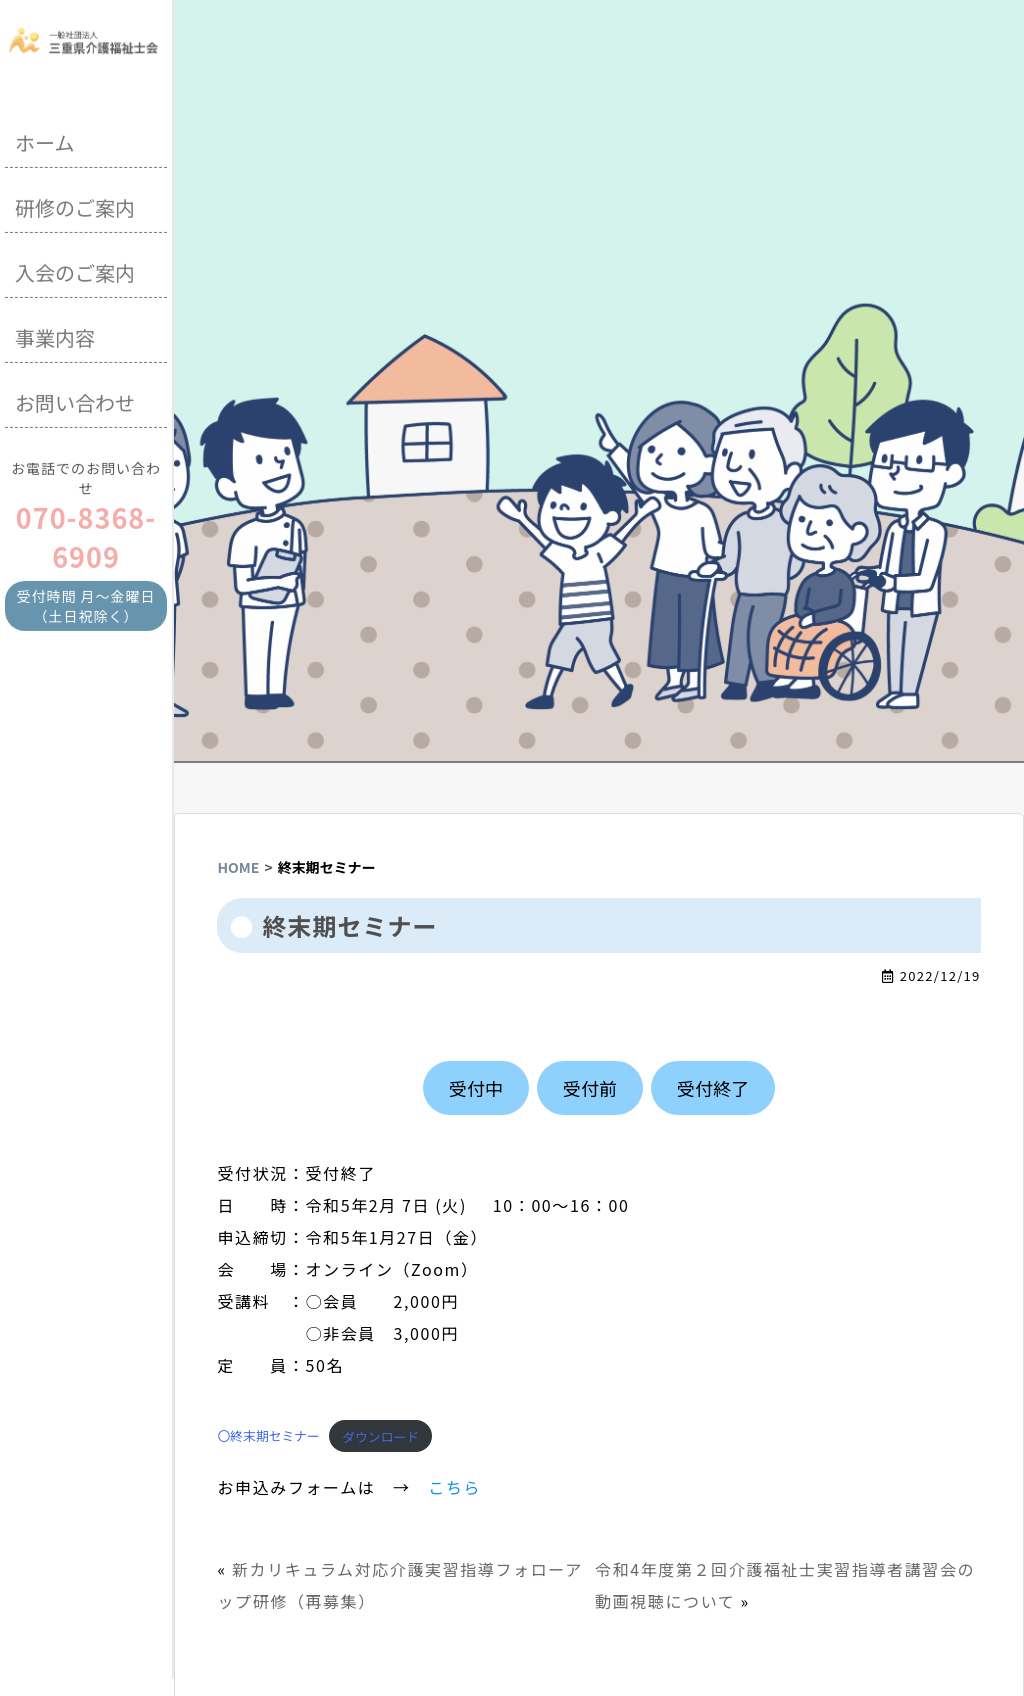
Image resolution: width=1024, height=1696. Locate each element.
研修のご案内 (75, 203)
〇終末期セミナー (268, 1436)
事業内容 (55, 333)
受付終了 (713, 1088)
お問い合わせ (75, 398)
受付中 (476, 1088)
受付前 (590, 1088)
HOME (238, 867)
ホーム (44, 138)
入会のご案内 (75, 268)
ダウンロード (380, 1436)
